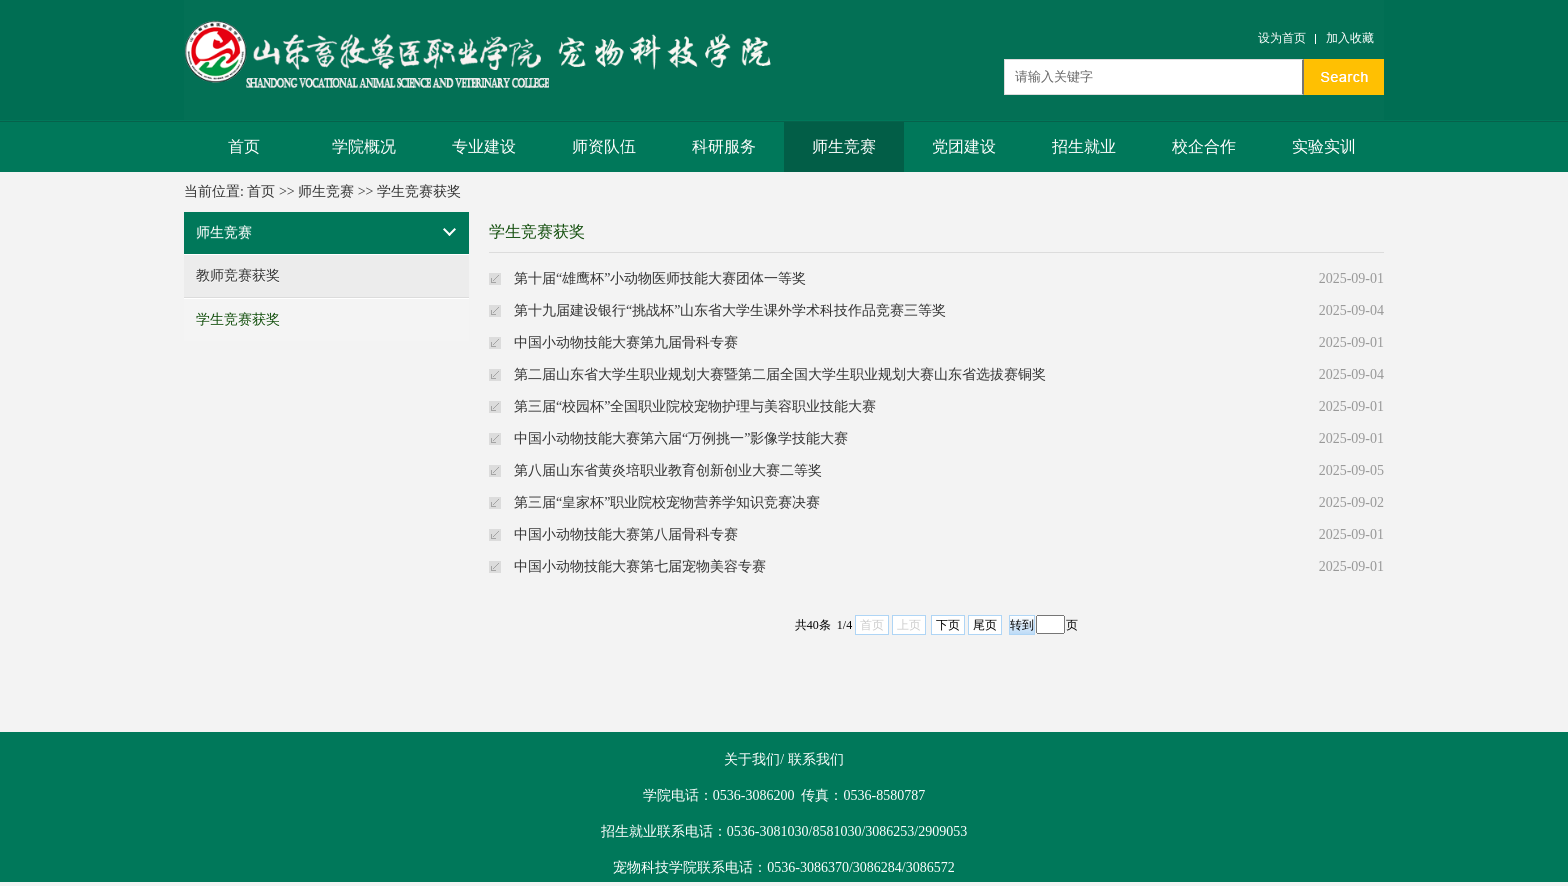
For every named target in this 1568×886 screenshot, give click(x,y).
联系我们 (816, 759)
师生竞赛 (844, 146)
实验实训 (1324, 146)
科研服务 (724, 146)
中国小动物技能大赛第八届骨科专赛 (626, 534)
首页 (244, 146)
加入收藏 (1350, 38)
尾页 (985, 625)
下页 (948, 625)
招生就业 (1084, 146)
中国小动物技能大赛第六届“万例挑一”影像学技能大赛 (681, 438)
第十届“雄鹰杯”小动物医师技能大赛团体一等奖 (660, 278)
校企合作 (1204, 146)
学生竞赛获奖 (419, 191)
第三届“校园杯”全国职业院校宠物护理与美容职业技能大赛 (695, 406)
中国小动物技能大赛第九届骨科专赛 (626, 342)
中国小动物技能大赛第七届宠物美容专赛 (640, 566)
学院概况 (364, 146)
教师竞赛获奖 (238, 275)
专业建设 (484, 146)
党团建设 (964, 146)
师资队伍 (604, 146)
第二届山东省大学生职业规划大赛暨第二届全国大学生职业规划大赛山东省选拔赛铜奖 (780, 374)
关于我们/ (754, 759)
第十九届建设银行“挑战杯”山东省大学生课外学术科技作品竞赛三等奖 (730, 310)
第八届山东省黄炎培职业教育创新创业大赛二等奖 (668, 470)
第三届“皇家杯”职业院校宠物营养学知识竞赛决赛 (667, 502)
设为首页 (1282, 38)
